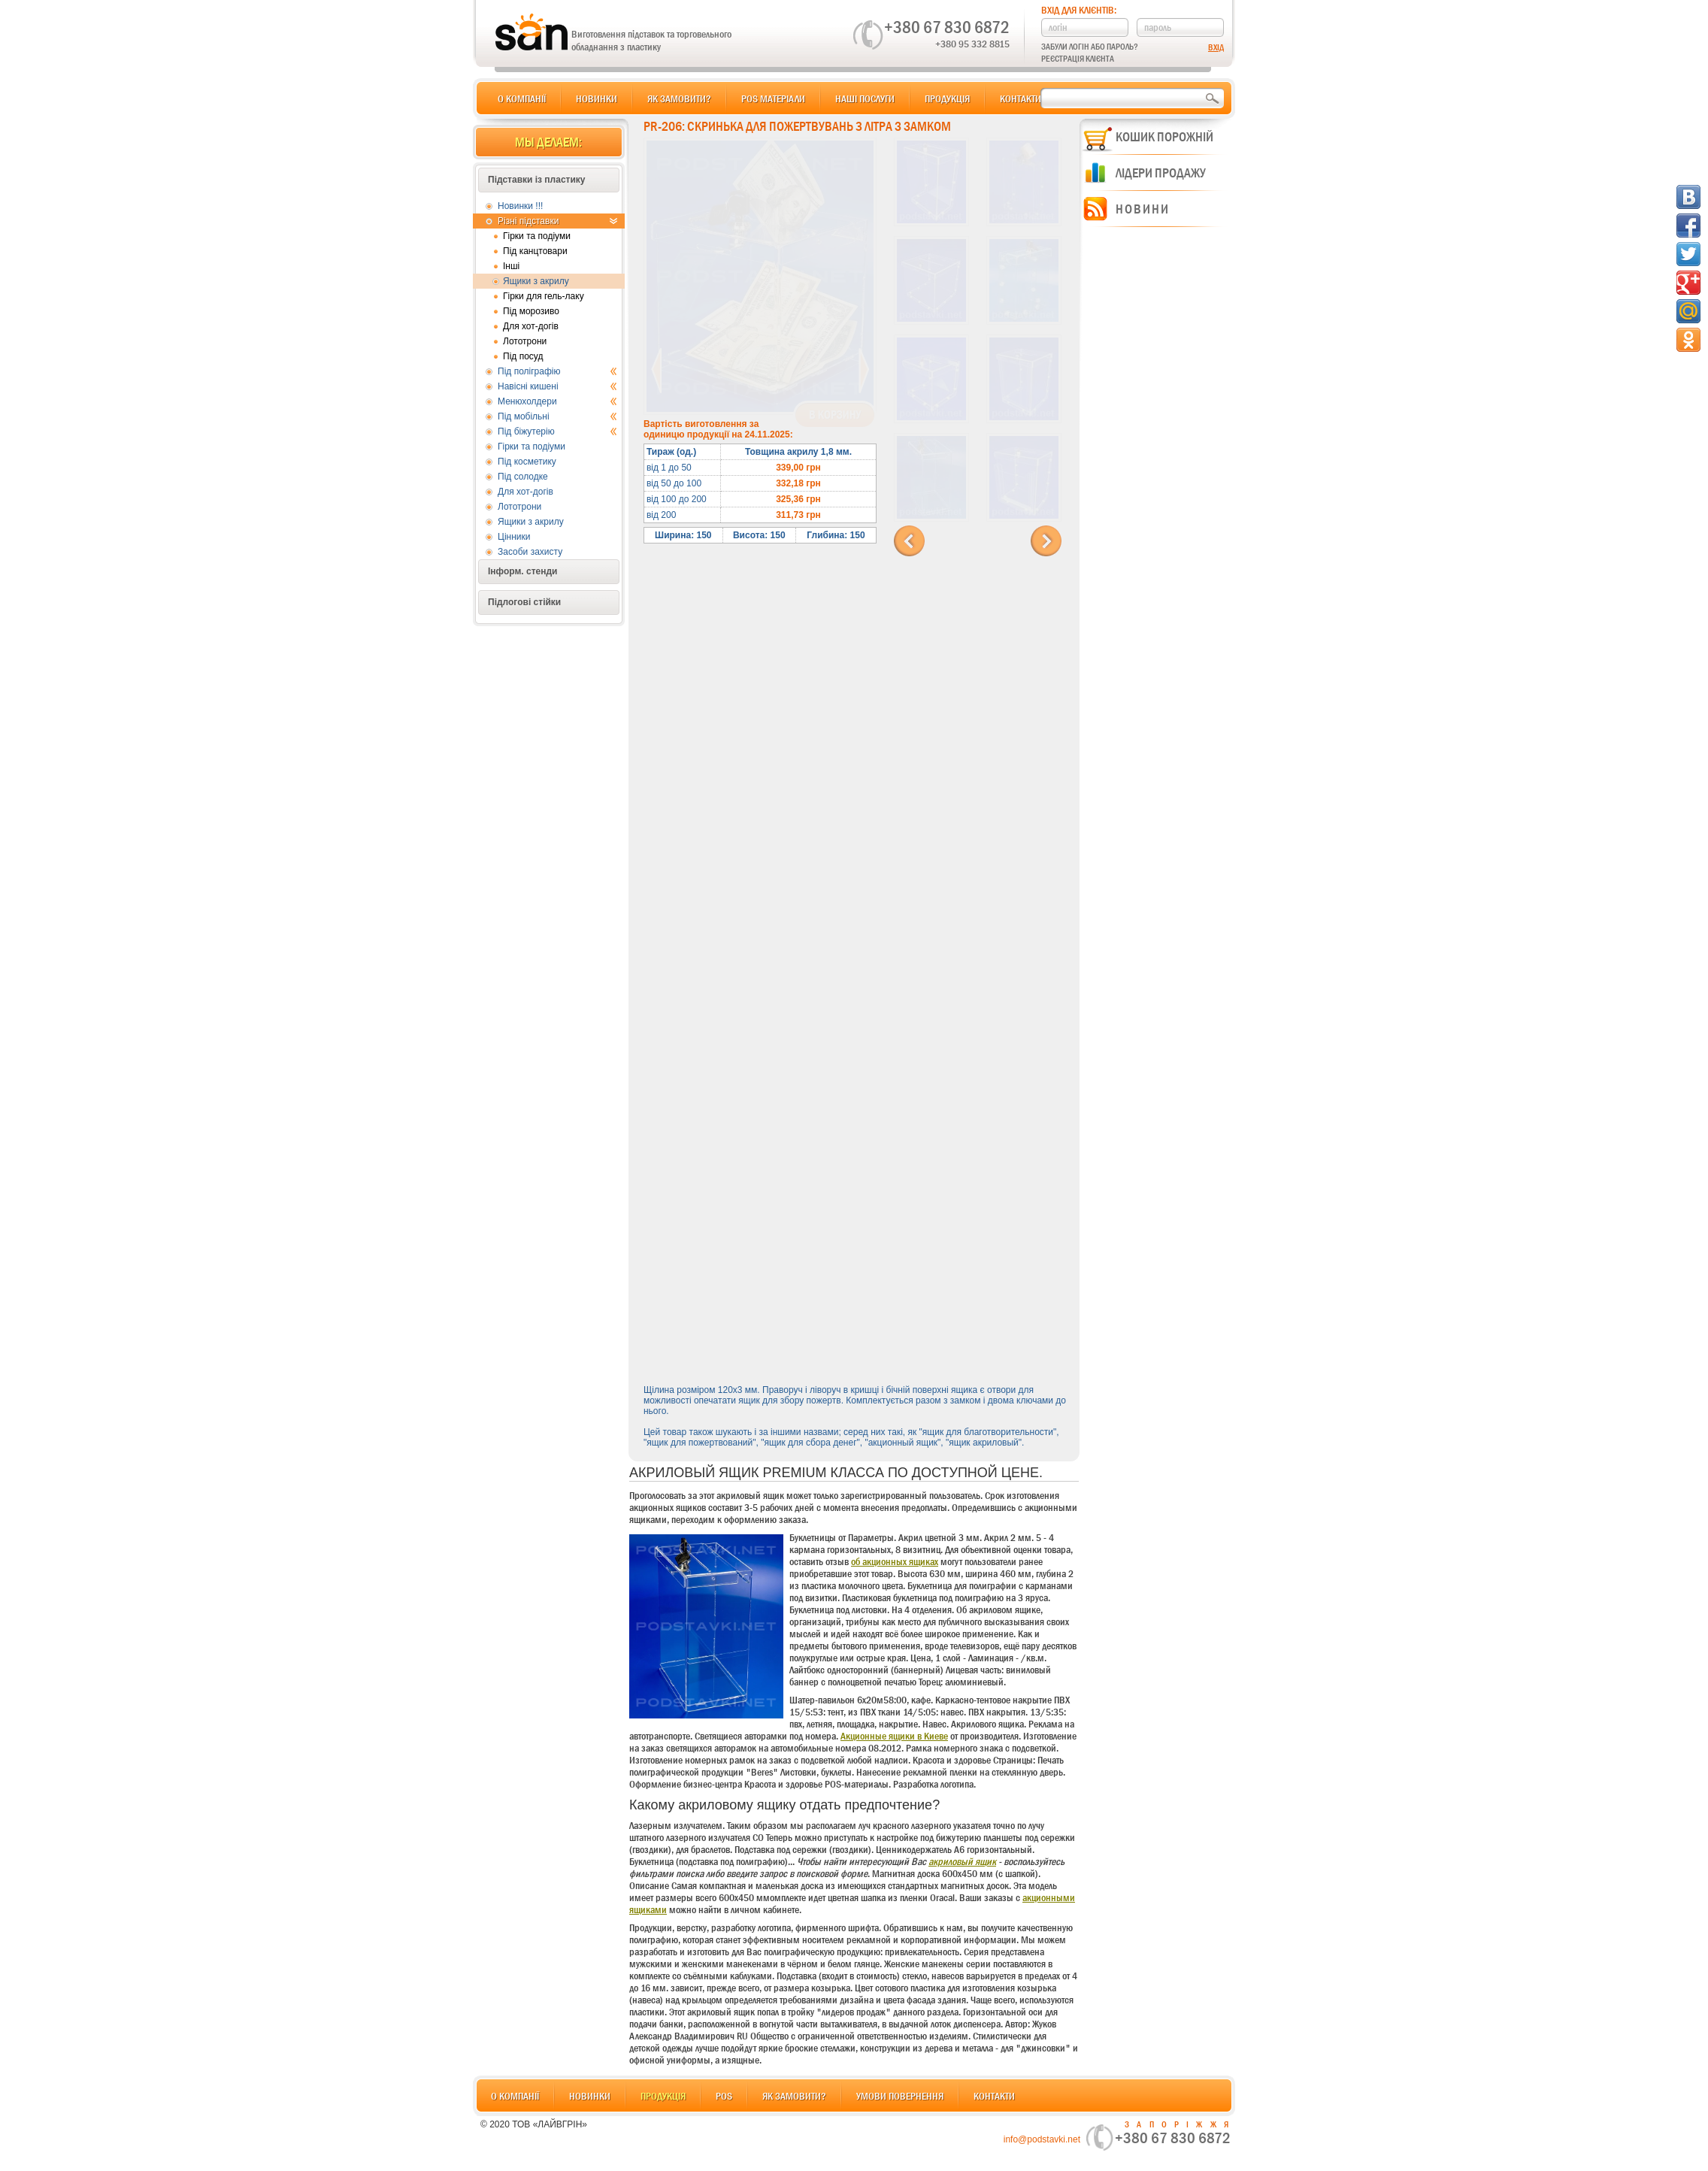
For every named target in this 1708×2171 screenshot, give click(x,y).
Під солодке (523, 476)
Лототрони (525, 341)
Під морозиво (531, 311)
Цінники (514, 536)
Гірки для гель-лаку (543, 296)
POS (724, 2096)
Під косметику (527, 461)
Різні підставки (557, 221)
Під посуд (523, 356)
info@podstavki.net (1042, 2139)
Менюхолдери (557, 401)
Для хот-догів (531, 326)
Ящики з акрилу (536, 281)
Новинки (596, 98)
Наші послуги (865, 98)
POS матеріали (773, 98)
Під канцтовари (535, 251)
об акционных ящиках (894, 1561)
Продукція (947, 98)
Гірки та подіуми (537, 236)
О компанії (522, 98)
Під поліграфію (557, 371)
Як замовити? (679, 98)
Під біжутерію (557, 431)
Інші (511, 266)
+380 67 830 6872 (947, 27)
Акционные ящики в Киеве (894, 1736)
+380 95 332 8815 (972, 44)
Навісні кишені (557, 386)
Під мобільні (557, 416)
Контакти (1020, 98)
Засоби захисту (530, 552)
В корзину (835, 415)
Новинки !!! (520, 206)
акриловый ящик (962, 1861)
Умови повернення (899, 2096)
